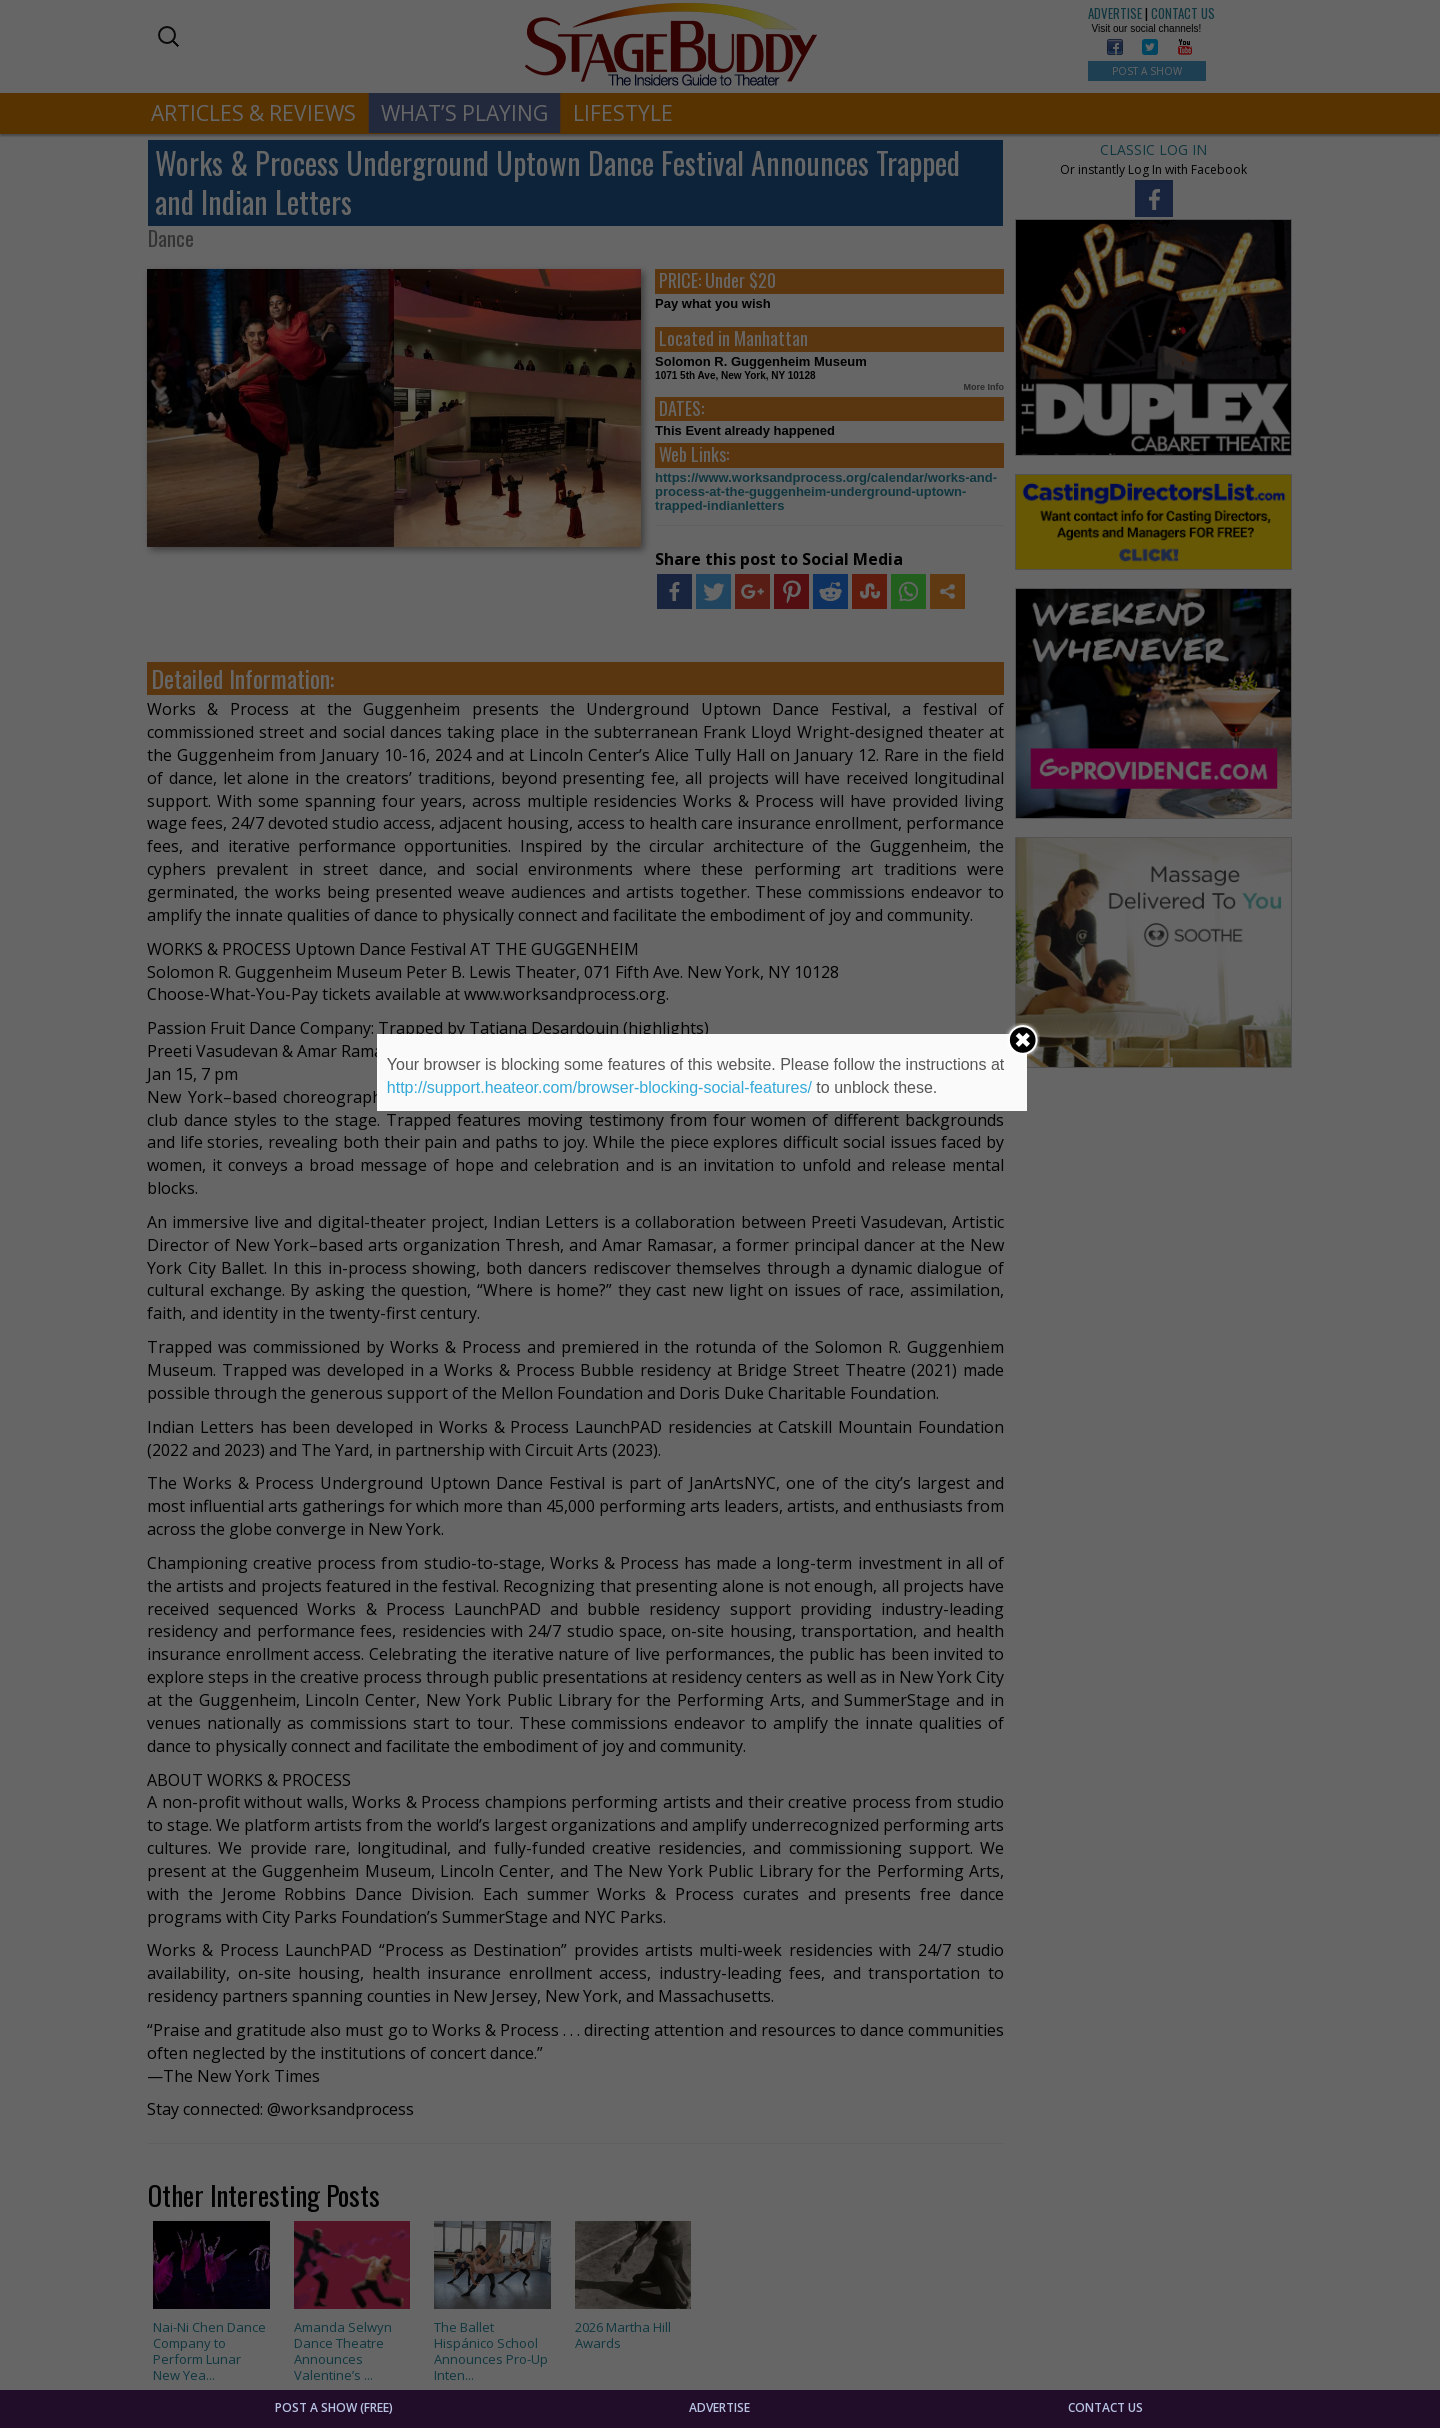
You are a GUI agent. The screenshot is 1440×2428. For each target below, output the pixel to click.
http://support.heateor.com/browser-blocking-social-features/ (599, 1087)
